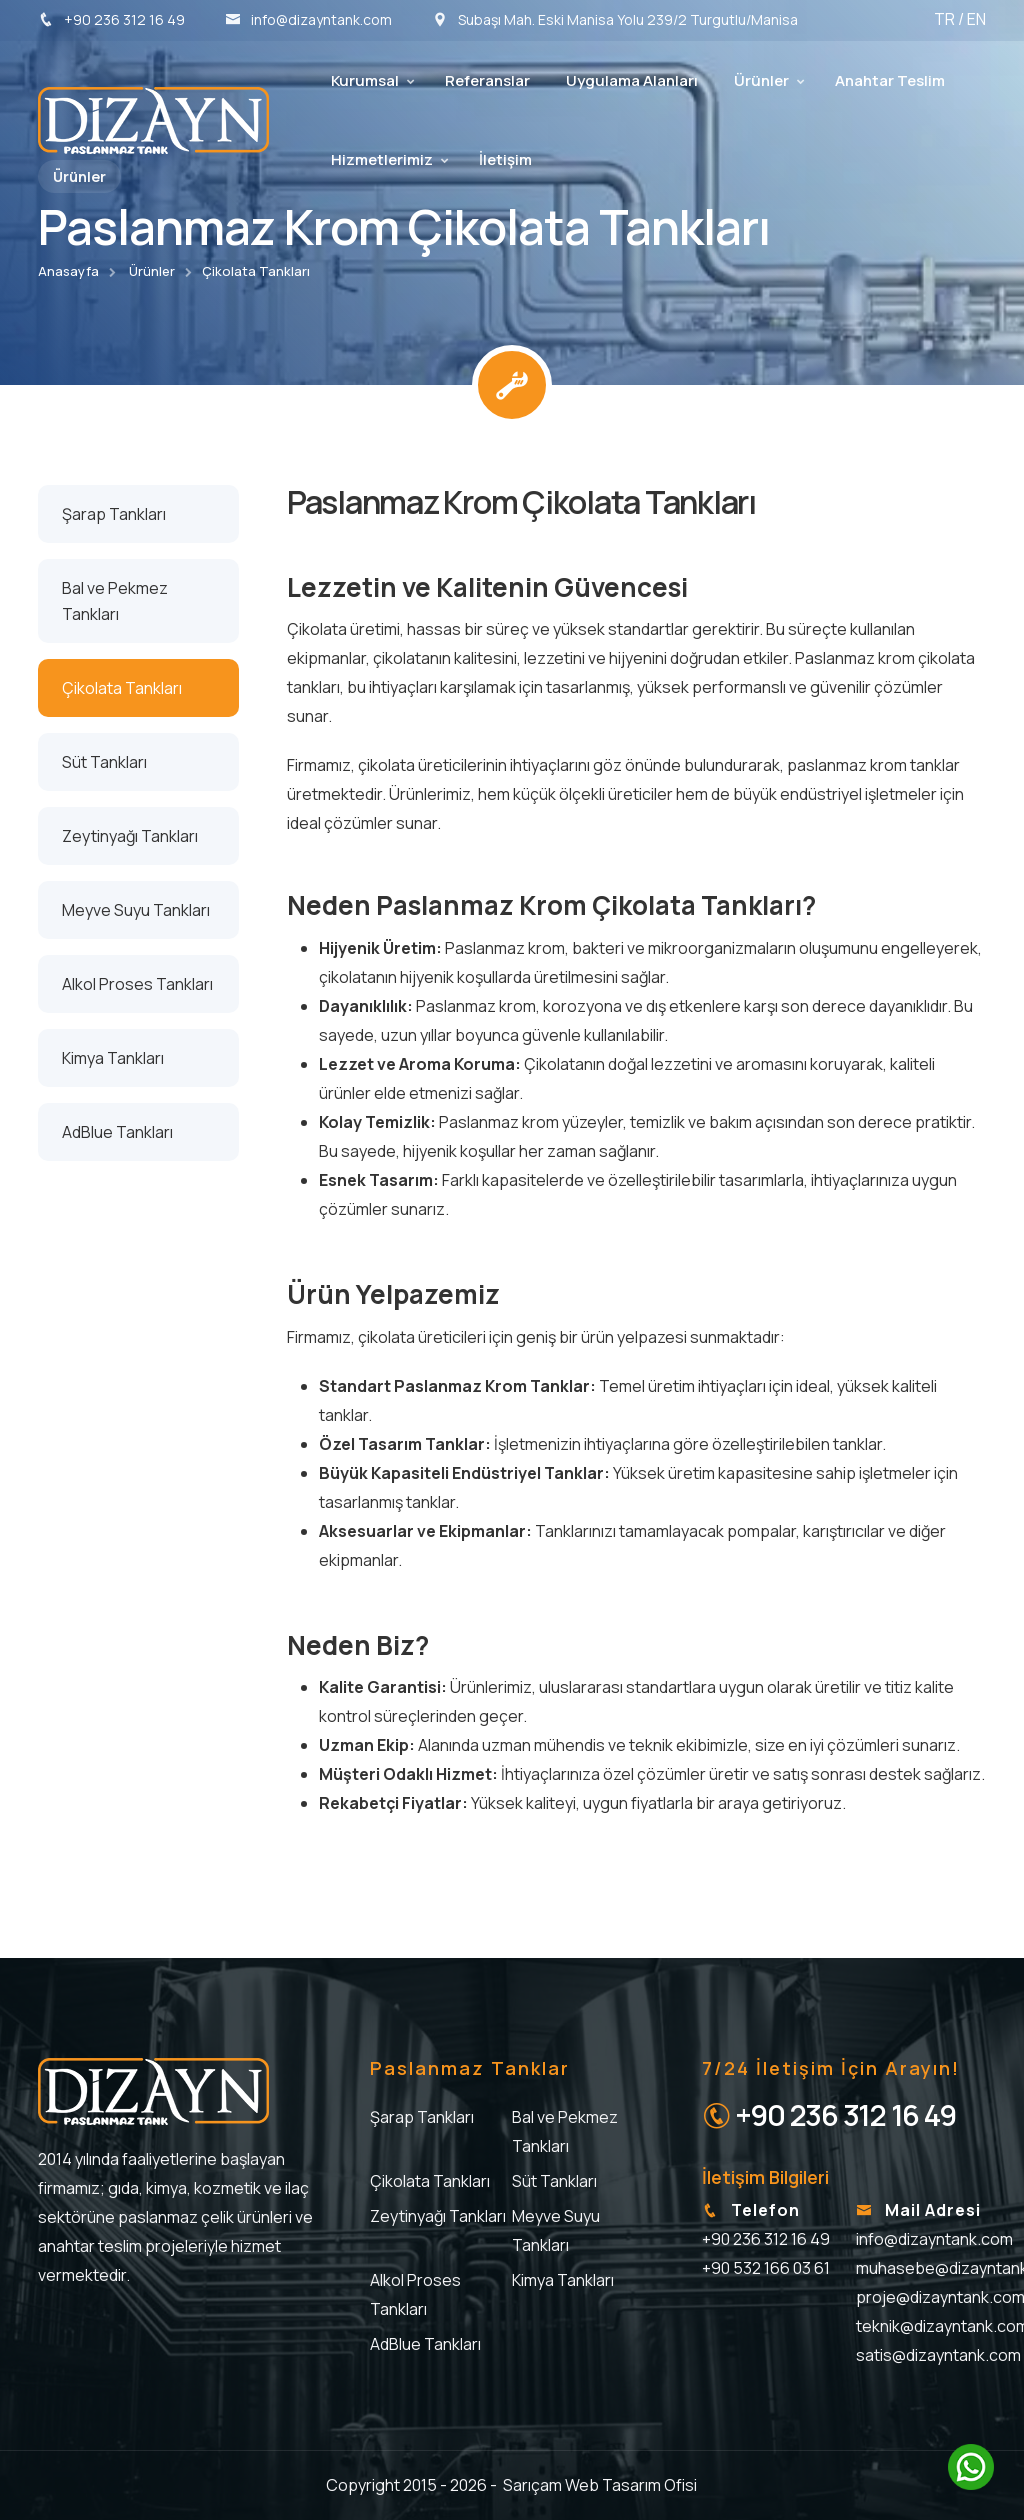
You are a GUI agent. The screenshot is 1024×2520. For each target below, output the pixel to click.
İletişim (505, 159)
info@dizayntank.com (308, 19)
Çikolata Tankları (256, 271)
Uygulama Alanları (632, 80)
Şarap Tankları (422, 2117)
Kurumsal (365, 80)
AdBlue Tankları (425, 2344)
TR (946, 19)
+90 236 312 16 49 (111, 19)
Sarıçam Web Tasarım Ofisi (600, 2485)
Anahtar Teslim (890, 80)
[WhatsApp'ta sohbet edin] (971, 2467)
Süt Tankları (554, 2181)
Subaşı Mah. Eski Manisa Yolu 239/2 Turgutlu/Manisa (615, 19)
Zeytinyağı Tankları (438, 2216)
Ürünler (761, 80)
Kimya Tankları (563, 2280)
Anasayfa (68, 271)
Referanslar (487, 80)
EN (976, 19)
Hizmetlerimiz (382, 159)
